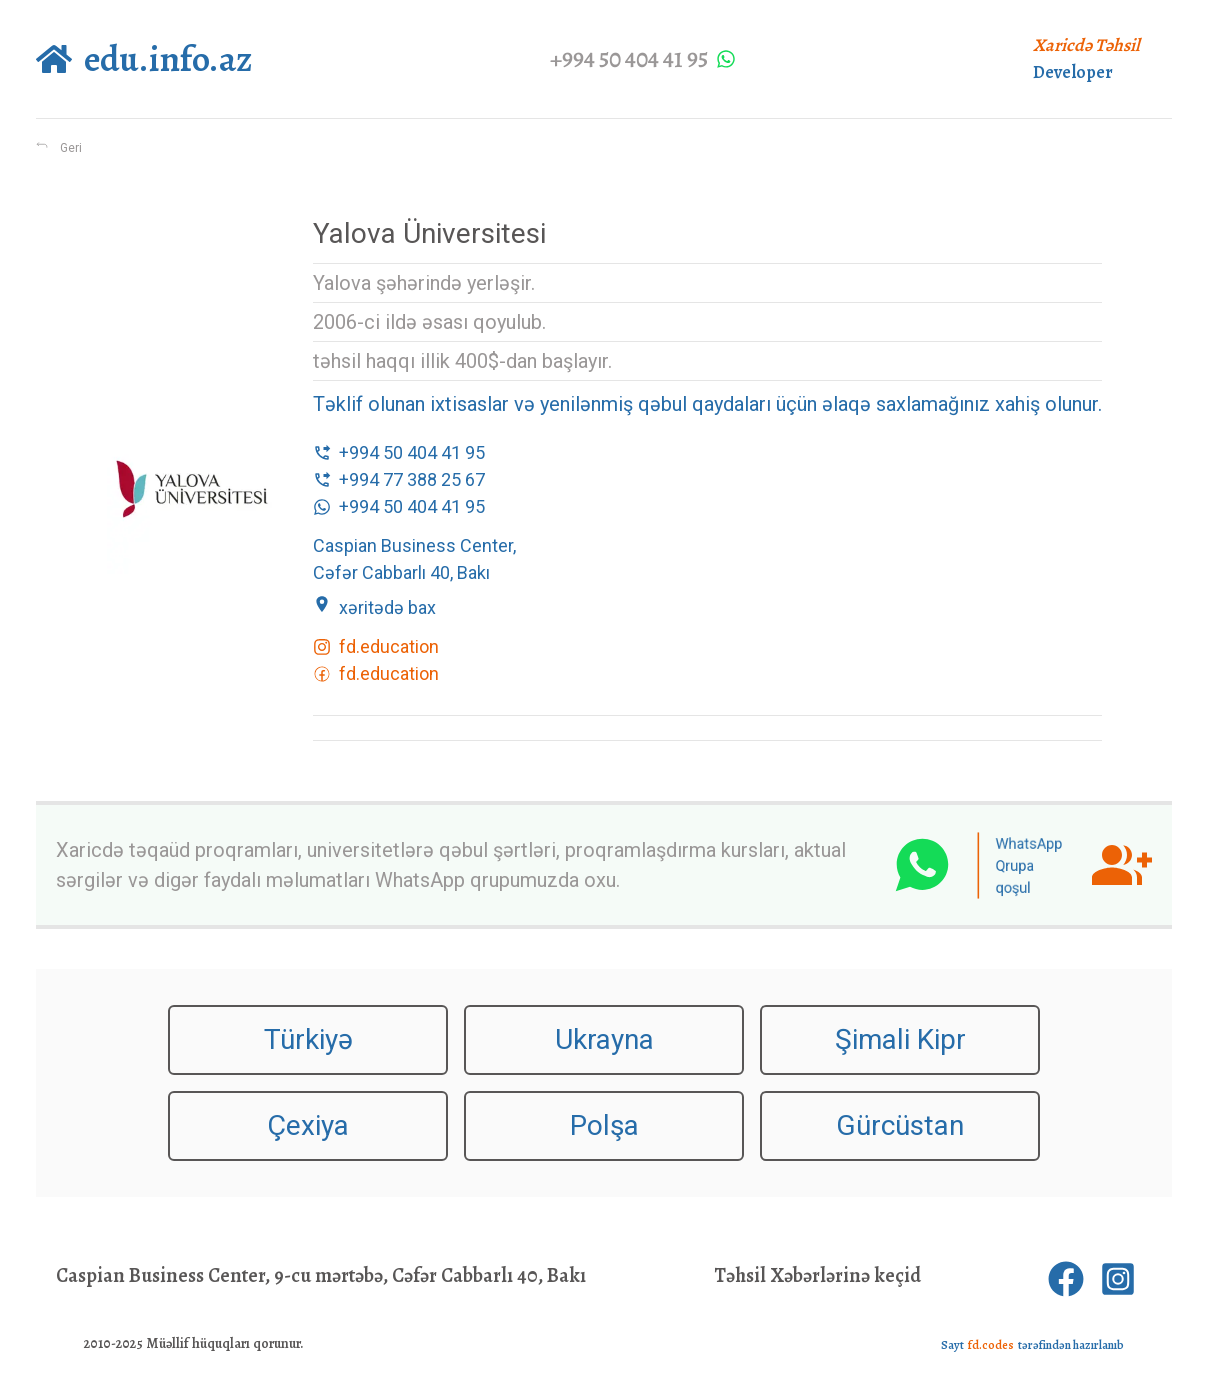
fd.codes (991, 1345)
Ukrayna (604, 1039)
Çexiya (308, 1125)
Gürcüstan (900, 1125)
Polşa (604, 1125)
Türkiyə (308, 1039)
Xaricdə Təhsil (1086, 45)
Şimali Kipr (900, 1039)
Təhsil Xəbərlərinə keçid (817, 1275)
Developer (1073, 72)
